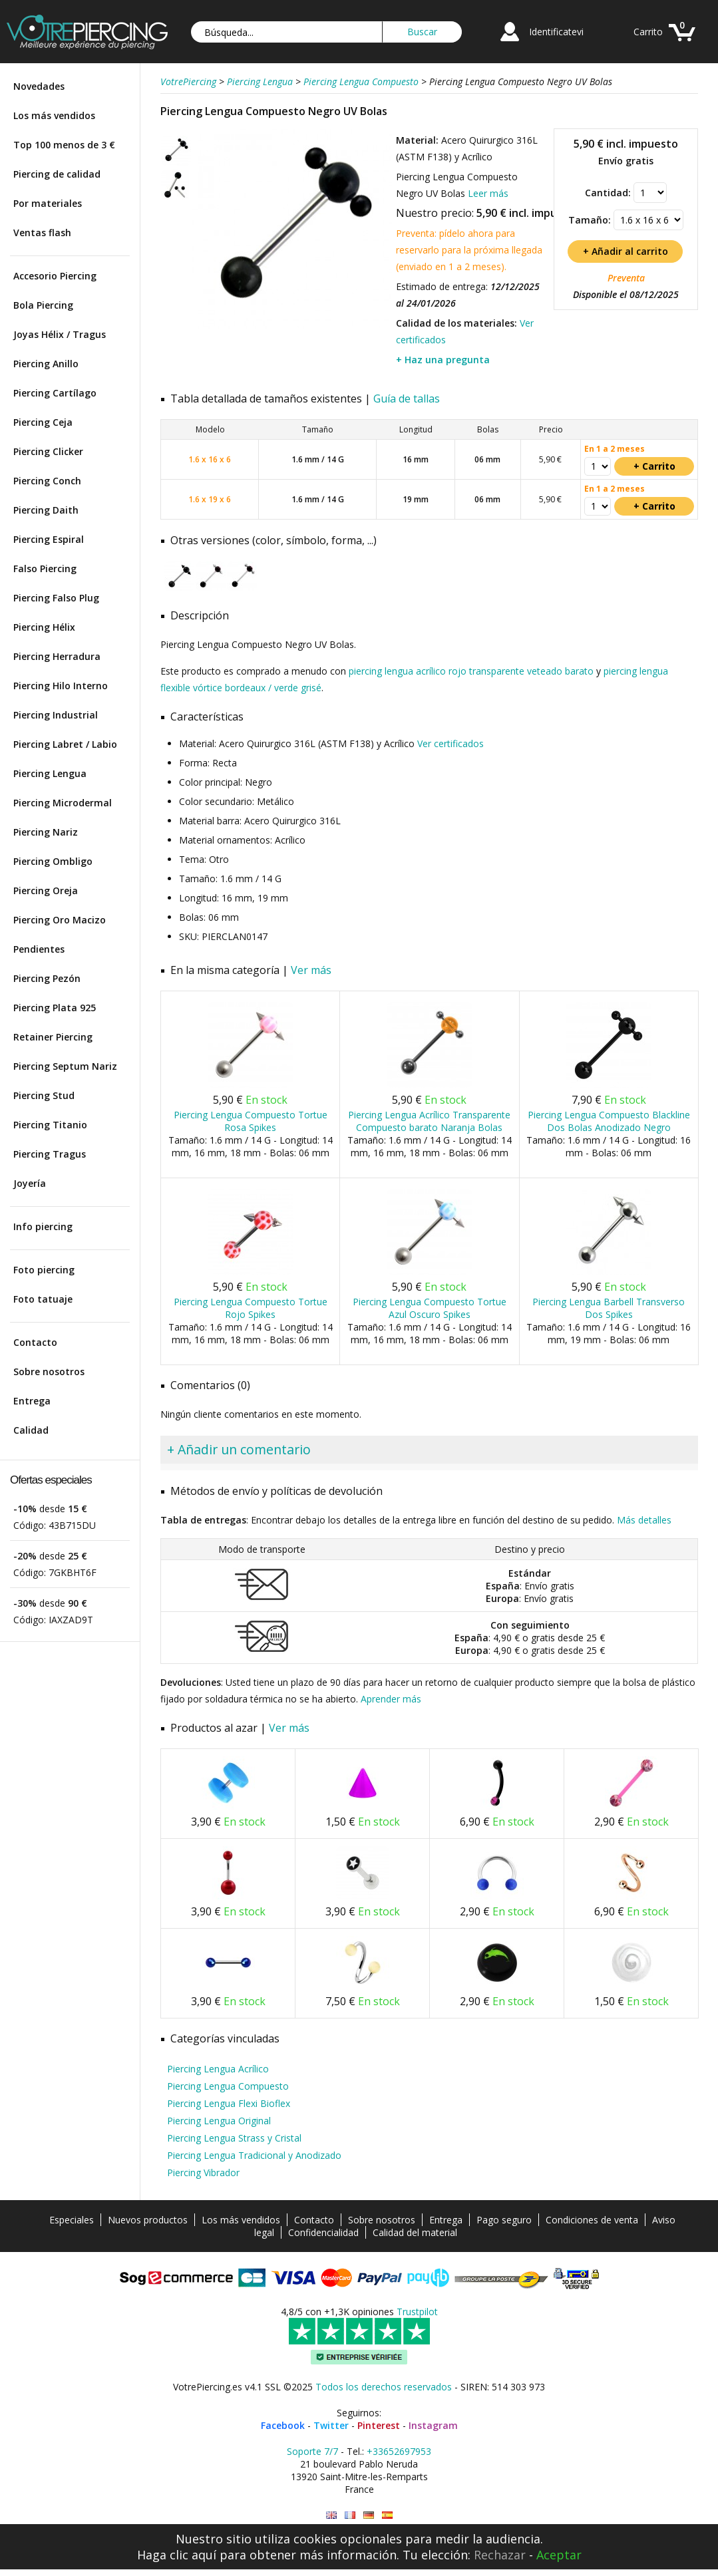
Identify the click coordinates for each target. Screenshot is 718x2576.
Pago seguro (504, 2219)
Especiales (71, 2219)
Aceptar (559, 2555)
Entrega (32, 1400)
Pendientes (39, 949)
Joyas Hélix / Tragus (59, 334)
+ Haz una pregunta (443, 359)
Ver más (311, 970)
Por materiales (47, 203)
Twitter (331, 2425)
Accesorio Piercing (54, 275)
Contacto (35, 1342)
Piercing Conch (47, 480)
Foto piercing (44, 1269)
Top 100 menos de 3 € (64, 144)
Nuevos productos (148, 2219)
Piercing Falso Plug (56, 597)
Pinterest (378, 2425)
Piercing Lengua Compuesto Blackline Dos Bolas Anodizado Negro (609, 1121)
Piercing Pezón (47, 978)
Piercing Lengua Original (219, 2120)
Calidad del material (415, 2232)
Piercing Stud (44, 1095)
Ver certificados (450, 743)
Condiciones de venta (592, 2219)
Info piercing (43, 1226)
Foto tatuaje (43, 1299)
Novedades (39, 86)
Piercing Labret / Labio (65, 744)
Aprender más (391, 1698)
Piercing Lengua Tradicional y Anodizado (254, 2155)
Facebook (283, 2425)
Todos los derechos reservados (383, 2386)
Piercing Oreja (45, 890)
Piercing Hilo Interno (60, 685)
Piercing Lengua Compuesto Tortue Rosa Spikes (250, 1121)
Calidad (31, 1430)
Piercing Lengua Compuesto (228, 2086)
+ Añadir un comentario (239, 1449)
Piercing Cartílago (54, 393)
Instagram (433, 2425)
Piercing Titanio (50, 1124)
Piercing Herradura (56, 656)
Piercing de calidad (56, 174)
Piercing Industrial (55, 715)
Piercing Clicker (48, 451)
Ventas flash (42, 232)
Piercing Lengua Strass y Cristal (234, 2138)
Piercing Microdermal (62, 802)
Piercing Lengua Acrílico (218, 2068)
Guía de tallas (406, 398)
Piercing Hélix (44, 627)
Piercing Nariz (45, 832)
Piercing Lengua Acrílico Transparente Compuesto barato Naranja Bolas (429, 1121)
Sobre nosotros (49, 1371)
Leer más (488, 193)
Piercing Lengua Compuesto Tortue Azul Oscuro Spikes (429, 1308)
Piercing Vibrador (203, 2172)
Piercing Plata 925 (54, 1007)
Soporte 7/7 (312, 2451)
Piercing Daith (46, 510)
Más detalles (644, 1520)
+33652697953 (399, 2451)
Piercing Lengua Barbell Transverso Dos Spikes (608, 1308)
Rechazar (500, 2555)
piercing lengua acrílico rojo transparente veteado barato (471, 671)
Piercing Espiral (48, 539)
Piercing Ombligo (52, 861)
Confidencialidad (323, 2232)
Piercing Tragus (49, 1154)
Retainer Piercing (52, 1037)
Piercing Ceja (43, 422)
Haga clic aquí (176, 2555)
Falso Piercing (45, 568)
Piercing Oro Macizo (59, 919)
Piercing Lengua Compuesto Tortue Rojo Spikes (250, 1308)
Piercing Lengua (50, 773)
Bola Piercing (43, 305)
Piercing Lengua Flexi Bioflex (228, 2103)
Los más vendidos (54, 115)
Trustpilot (417, 2311)
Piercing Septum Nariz (65, 1066)
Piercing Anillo (46, 363)
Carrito (648, 31)
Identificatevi (556, 31)
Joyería (29, 1183)
